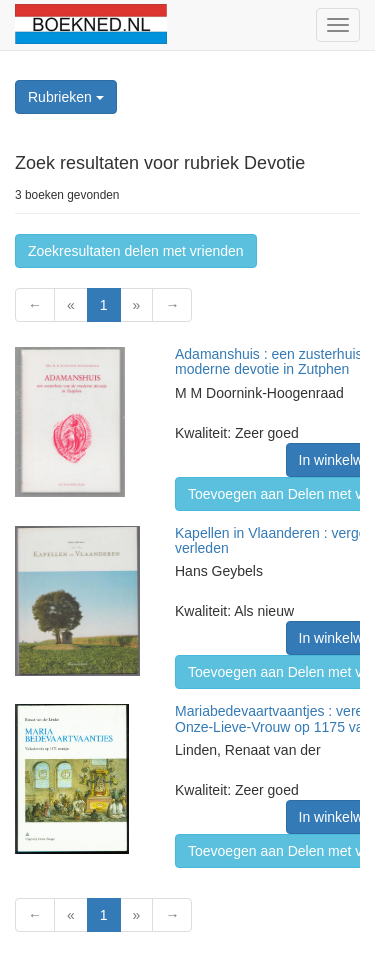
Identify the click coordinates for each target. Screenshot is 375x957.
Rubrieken (66, 97)
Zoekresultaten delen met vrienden (136, 251)
